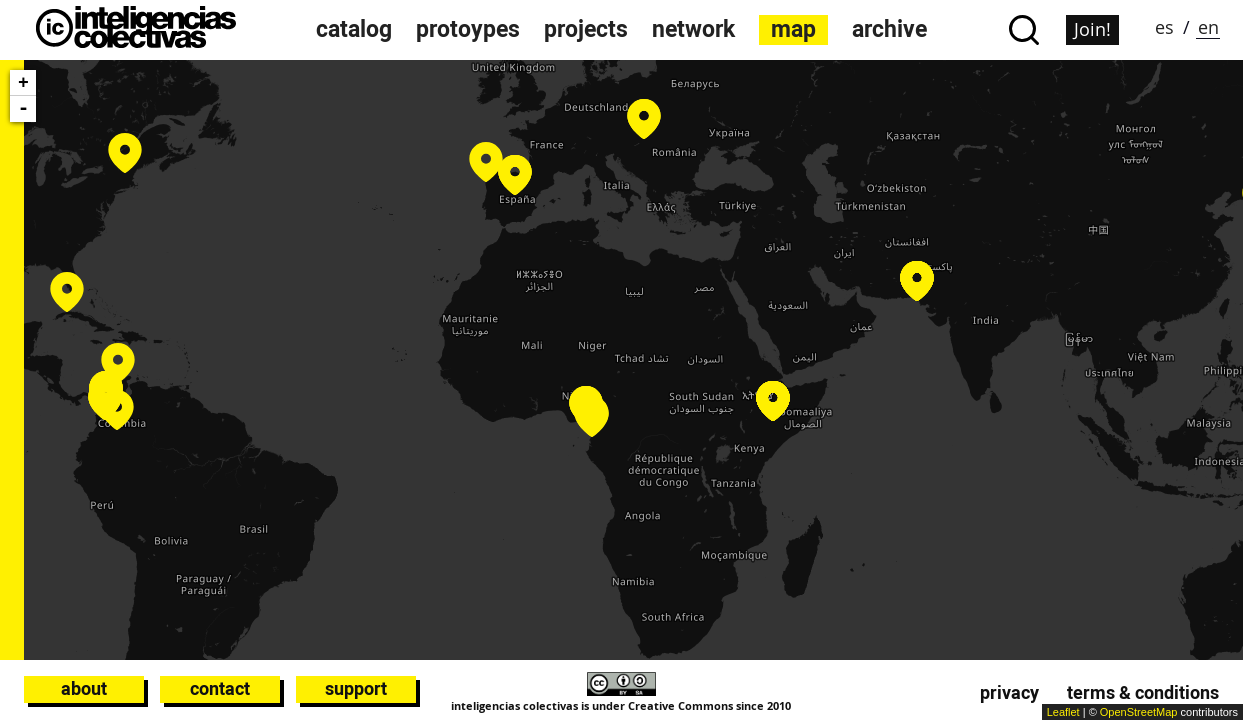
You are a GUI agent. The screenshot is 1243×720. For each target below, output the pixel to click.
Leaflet (1063, 712)
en (1208, 27)
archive (889, 29)
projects (586, 29)
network (693, 29)
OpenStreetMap (1139, 712)
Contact (220, 688)
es (1164, 27)
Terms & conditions (1143, 692)
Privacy (1009, 692)
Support (356, 688)
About (84, 688)
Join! (1092, 29)
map (793, 29)
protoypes (468, 29)
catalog (354, 29)
